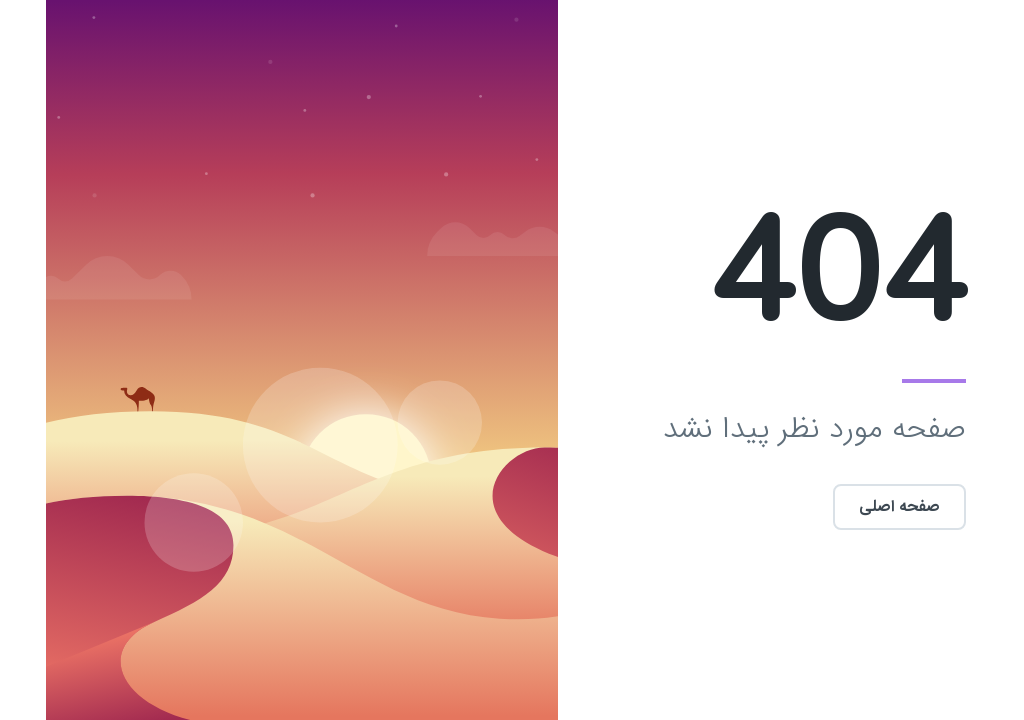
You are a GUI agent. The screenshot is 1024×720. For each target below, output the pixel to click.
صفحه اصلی (853, 506)
